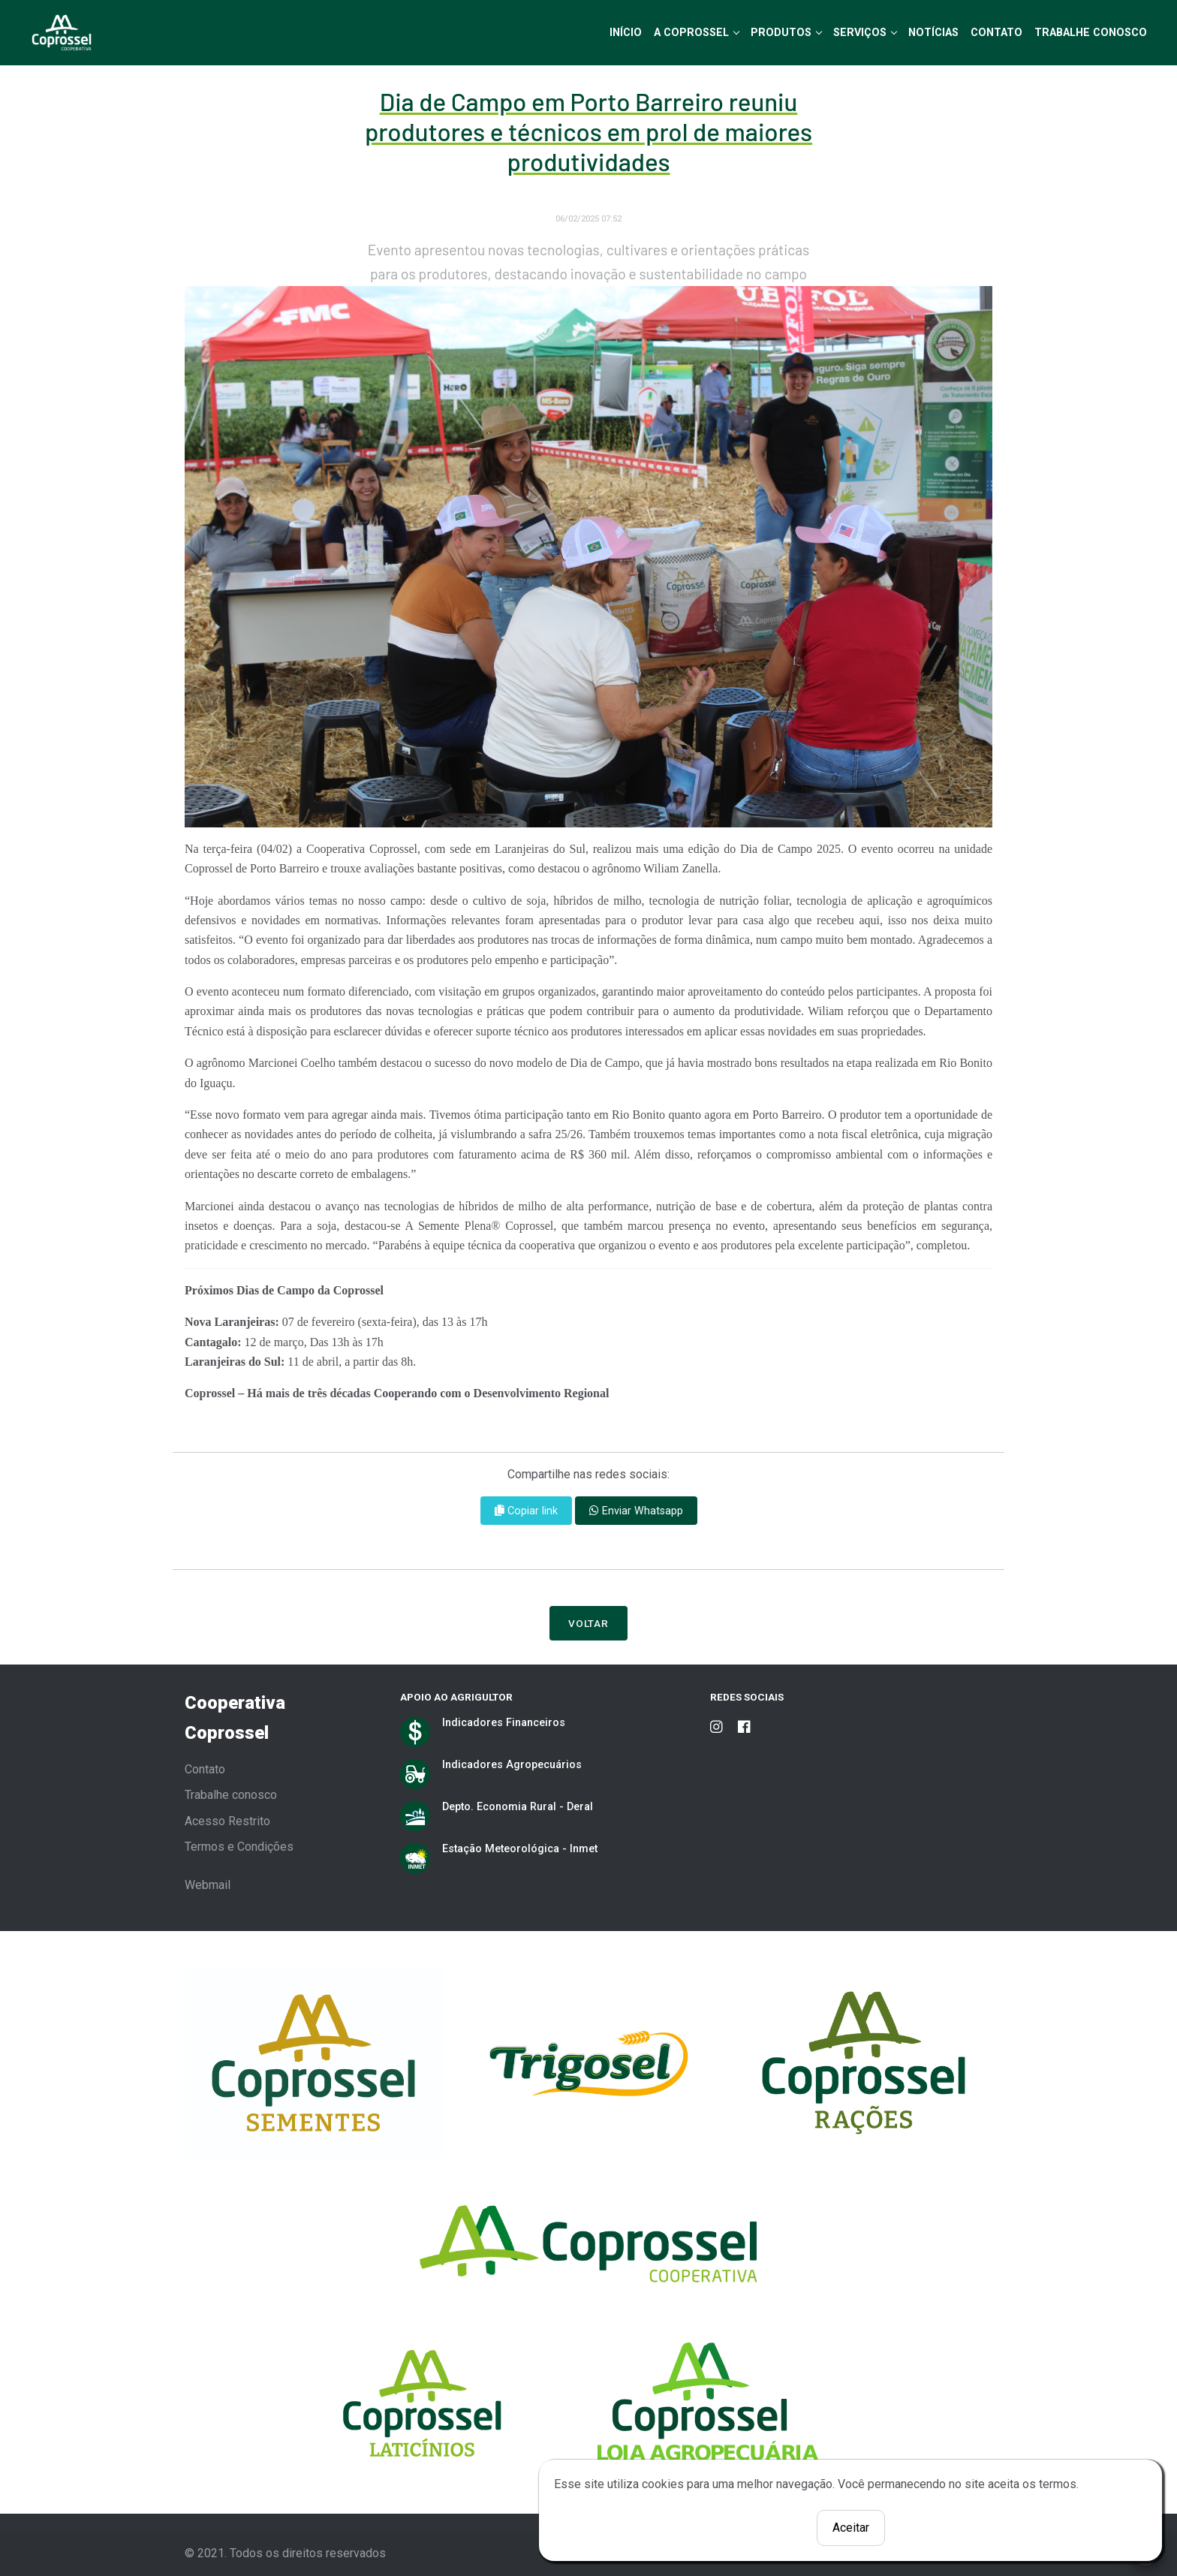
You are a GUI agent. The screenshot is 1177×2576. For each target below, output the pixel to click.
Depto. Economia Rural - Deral (517, 1806)
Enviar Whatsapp (636, 1511)
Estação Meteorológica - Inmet (520, 1848)
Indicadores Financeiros (503, 1722)
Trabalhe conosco (231, 1795)
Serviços (860, 32)
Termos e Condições (239, 1846)
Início (626, 32)
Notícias (933, 32)
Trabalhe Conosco (1090, 32)
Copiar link (526, 1511)
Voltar (589, 1623)
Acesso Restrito (227, 1821)
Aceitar (850, 2527)
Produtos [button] (781, 32)
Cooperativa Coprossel (235, 1717)
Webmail (207, 1885)
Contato (996, 32)
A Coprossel (691, 32)
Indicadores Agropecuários (512, 1764)
